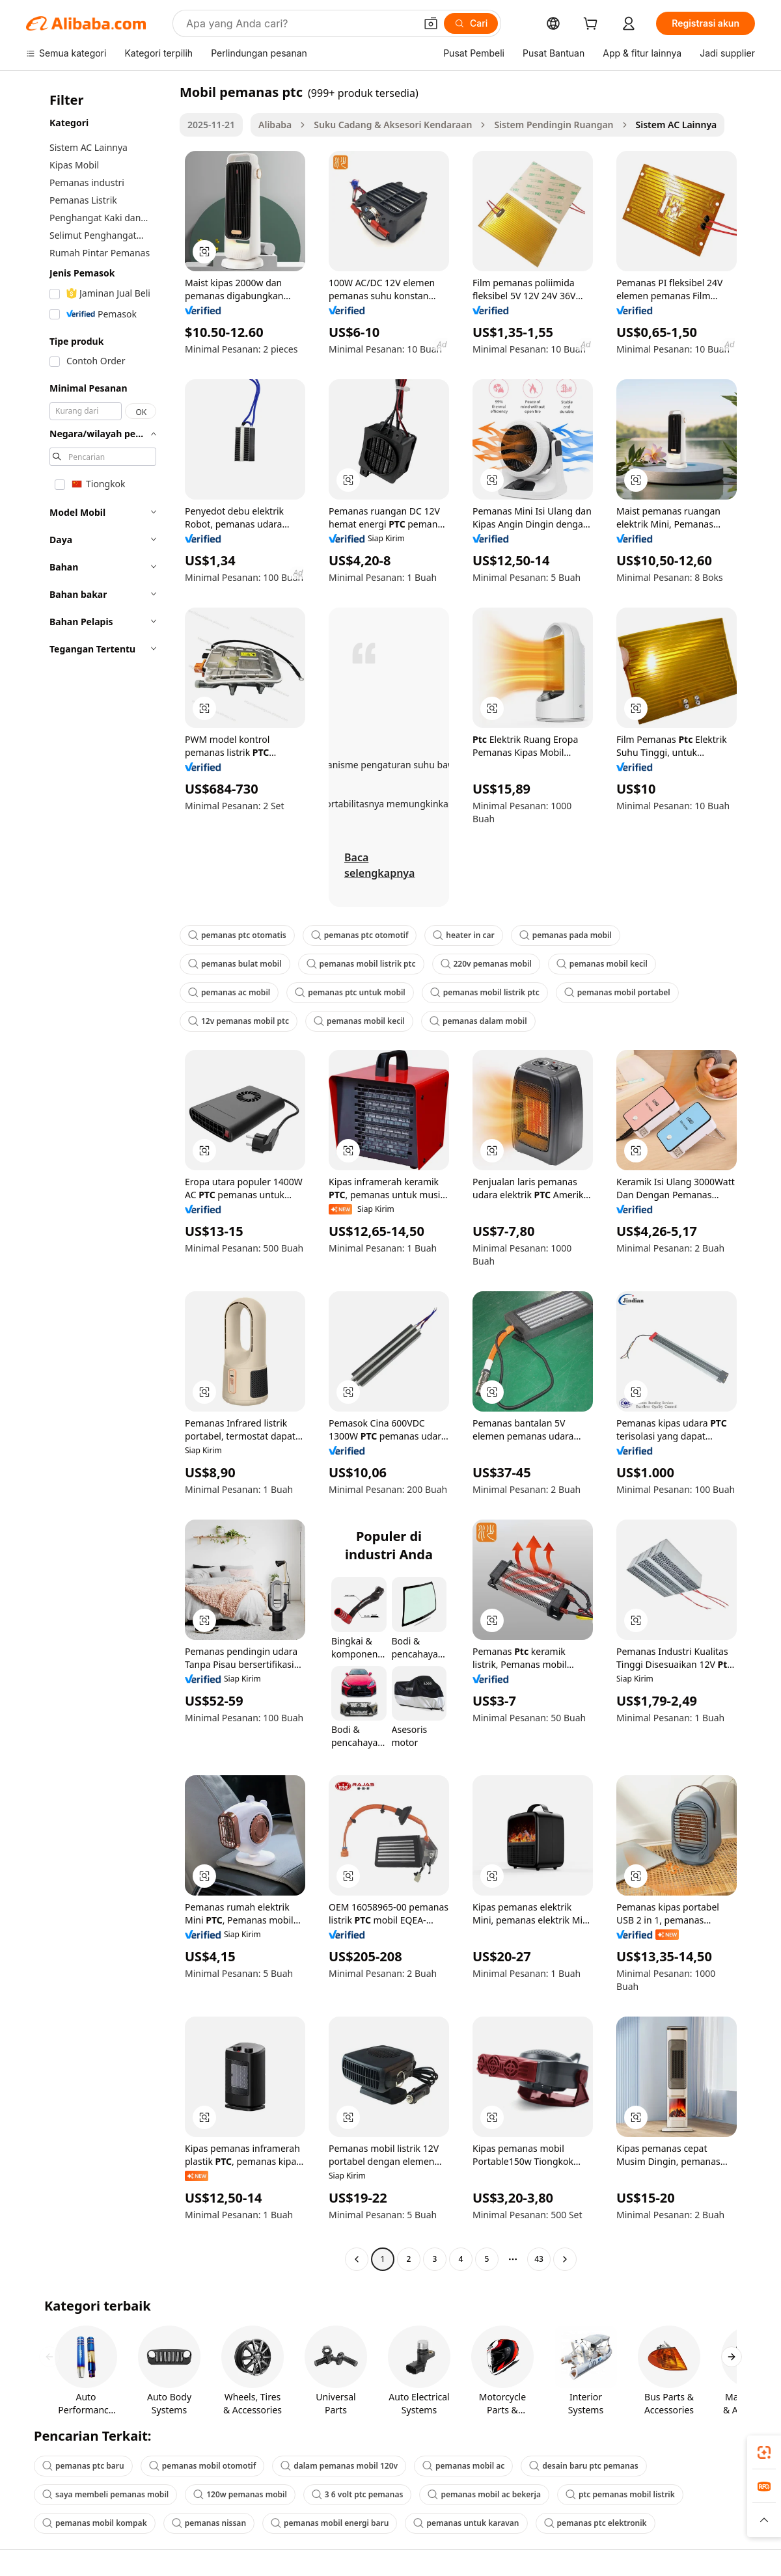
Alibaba (275, 124)
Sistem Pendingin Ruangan (553, 124)
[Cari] (471, 23)
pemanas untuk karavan (466, 2523)
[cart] (593, 25)
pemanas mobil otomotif (202, 2465)
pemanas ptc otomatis (237, 935)
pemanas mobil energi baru (330, 2523)
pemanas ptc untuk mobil (350, 992)
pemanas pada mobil (565, 935)
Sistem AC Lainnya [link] (676, 124)
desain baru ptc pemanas (583, 2465)
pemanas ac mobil (229, 992)
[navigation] (99, 1177)
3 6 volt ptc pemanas (358, 2494)
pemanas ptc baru (83, 2465)
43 (538, 2258)
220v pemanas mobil (486, 963)
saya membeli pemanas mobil (105, 2494)
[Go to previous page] (356, 2259)
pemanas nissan (209, 2523)
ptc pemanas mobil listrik (620, 2494)
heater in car (463, 935)
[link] (764, 2452)
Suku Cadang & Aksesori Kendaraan (393, 124)
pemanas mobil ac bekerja (484, 2494)
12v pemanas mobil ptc (238, 1020)
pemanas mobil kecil (602, 963)
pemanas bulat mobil (235, 963)
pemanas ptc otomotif (360, 935)
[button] (431, 23)
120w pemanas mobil (240, 2494)
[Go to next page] (565, 2259)
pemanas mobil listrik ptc (361, 963)
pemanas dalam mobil (478, 1020)
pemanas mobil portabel (617, 992)
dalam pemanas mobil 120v (339, 2465)
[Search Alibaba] (299, 23)
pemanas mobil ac (463, 2465)
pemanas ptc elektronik (595, 2523)
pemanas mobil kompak (94, 2523)
